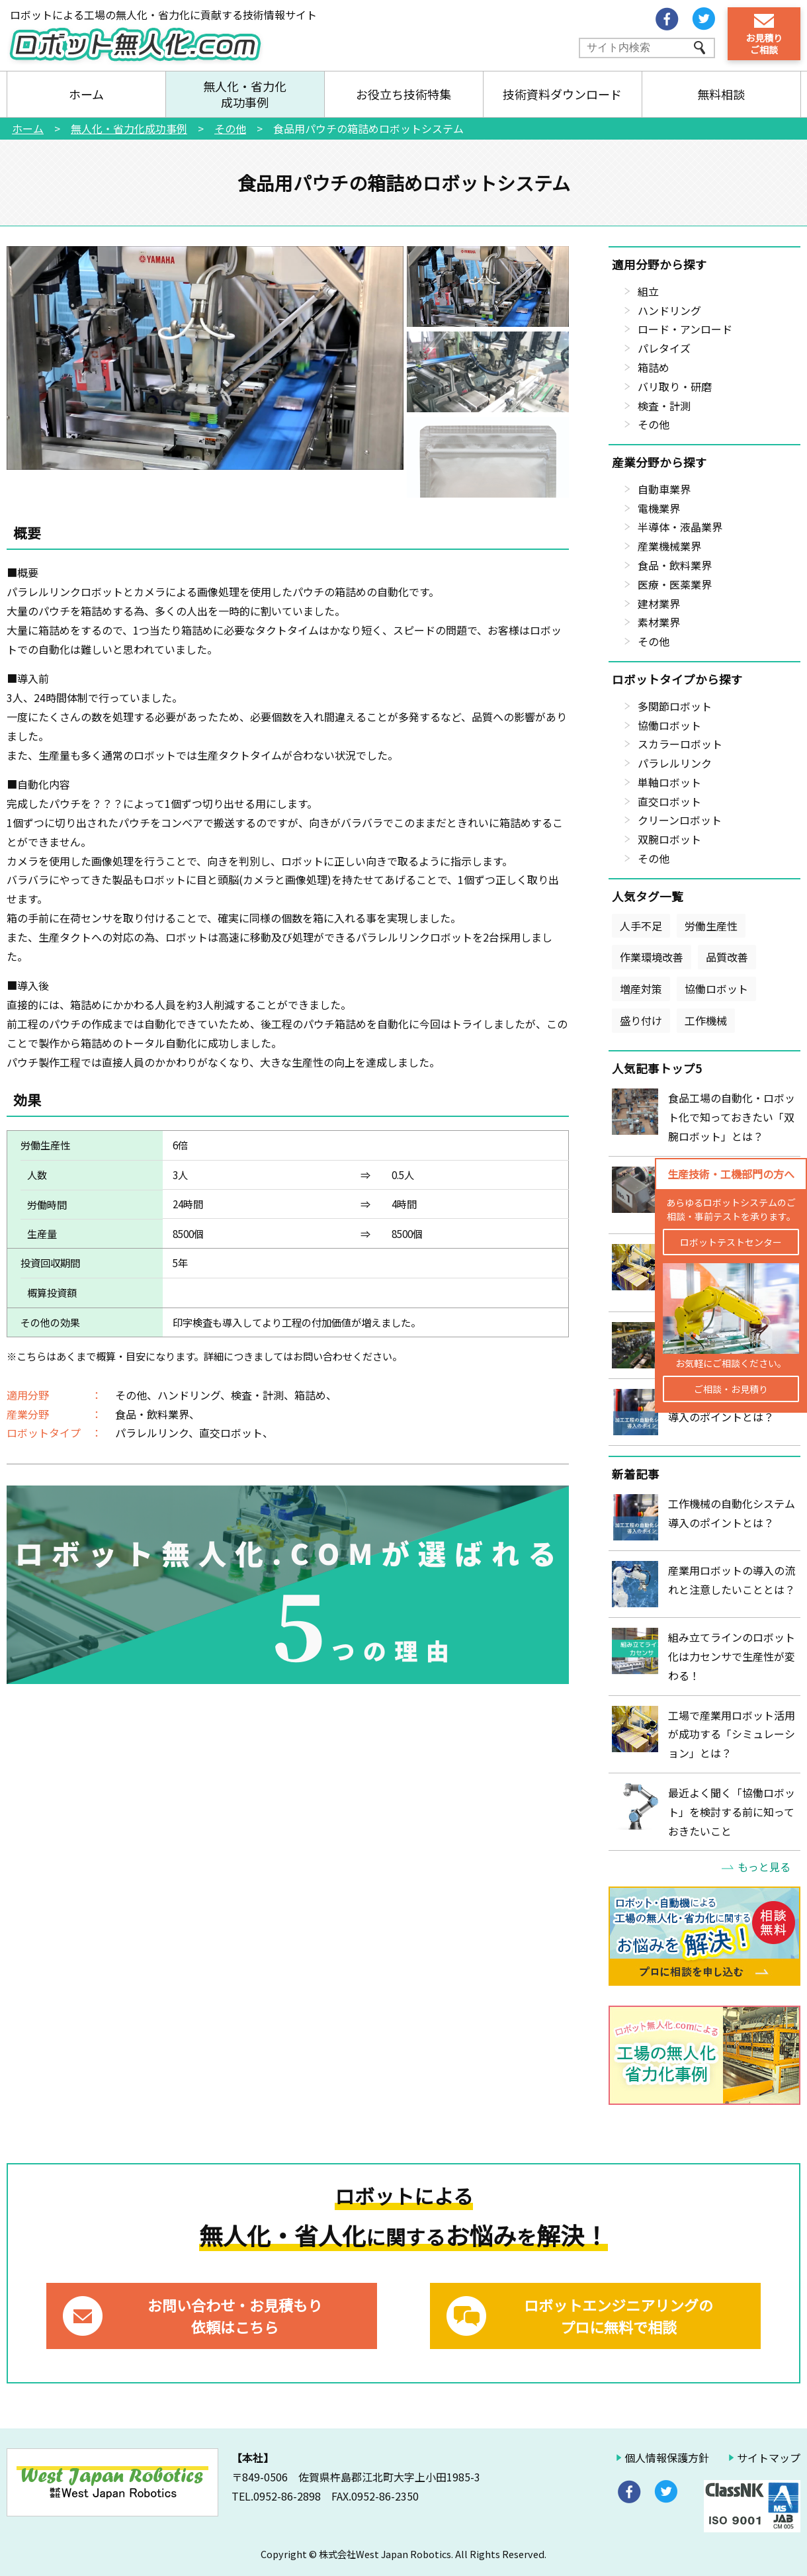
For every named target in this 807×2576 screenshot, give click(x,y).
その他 (653, 424)
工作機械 (706, 1020)
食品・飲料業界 (675, 565)
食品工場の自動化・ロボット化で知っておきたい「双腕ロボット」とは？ (731, 1117)
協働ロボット (669, 725)
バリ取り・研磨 (675, 386)
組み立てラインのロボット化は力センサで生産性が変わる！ (731, 1656)
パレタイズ (664, 348)
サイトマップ (768, 2457)
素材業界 (659, 622)
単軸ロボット (669, 782)
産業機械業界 (669, 546)
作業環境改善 (651, 957)
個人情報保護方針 (666, 2457)
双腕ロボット (669, 839)
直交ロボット (669, 801)
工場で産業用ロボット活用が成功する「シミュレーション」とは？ (731, 1734)
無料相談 (721, 94)
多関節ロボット (675, 706)
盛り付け (641, 1020)
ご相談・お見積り (731, 1389)
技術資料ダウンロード (562, 94)
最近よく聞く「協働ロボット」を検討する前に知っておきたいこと (731, 1812)
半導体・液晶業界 (680, 527)
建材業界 (659, 603)
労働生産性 (711, 926)
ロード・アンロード (685, 329)
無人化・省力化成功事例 (244, 93)
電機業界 (659, 508)
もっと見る (764, 1867)
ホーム (86, 94)
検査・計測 (664, 406)
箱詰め (653, 367)
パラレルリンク (675, 763)
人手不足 (641, 926)
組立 (648, 291)
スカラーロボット (680, 744)
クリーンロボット (680, 820)
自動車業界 (664, 489)
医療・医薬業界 (675, 584)
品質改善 (727, 957)
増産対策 (641, 989)
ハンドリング (669, 310)
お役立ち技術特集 (403, 94)
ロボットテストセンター (731, 1242)
